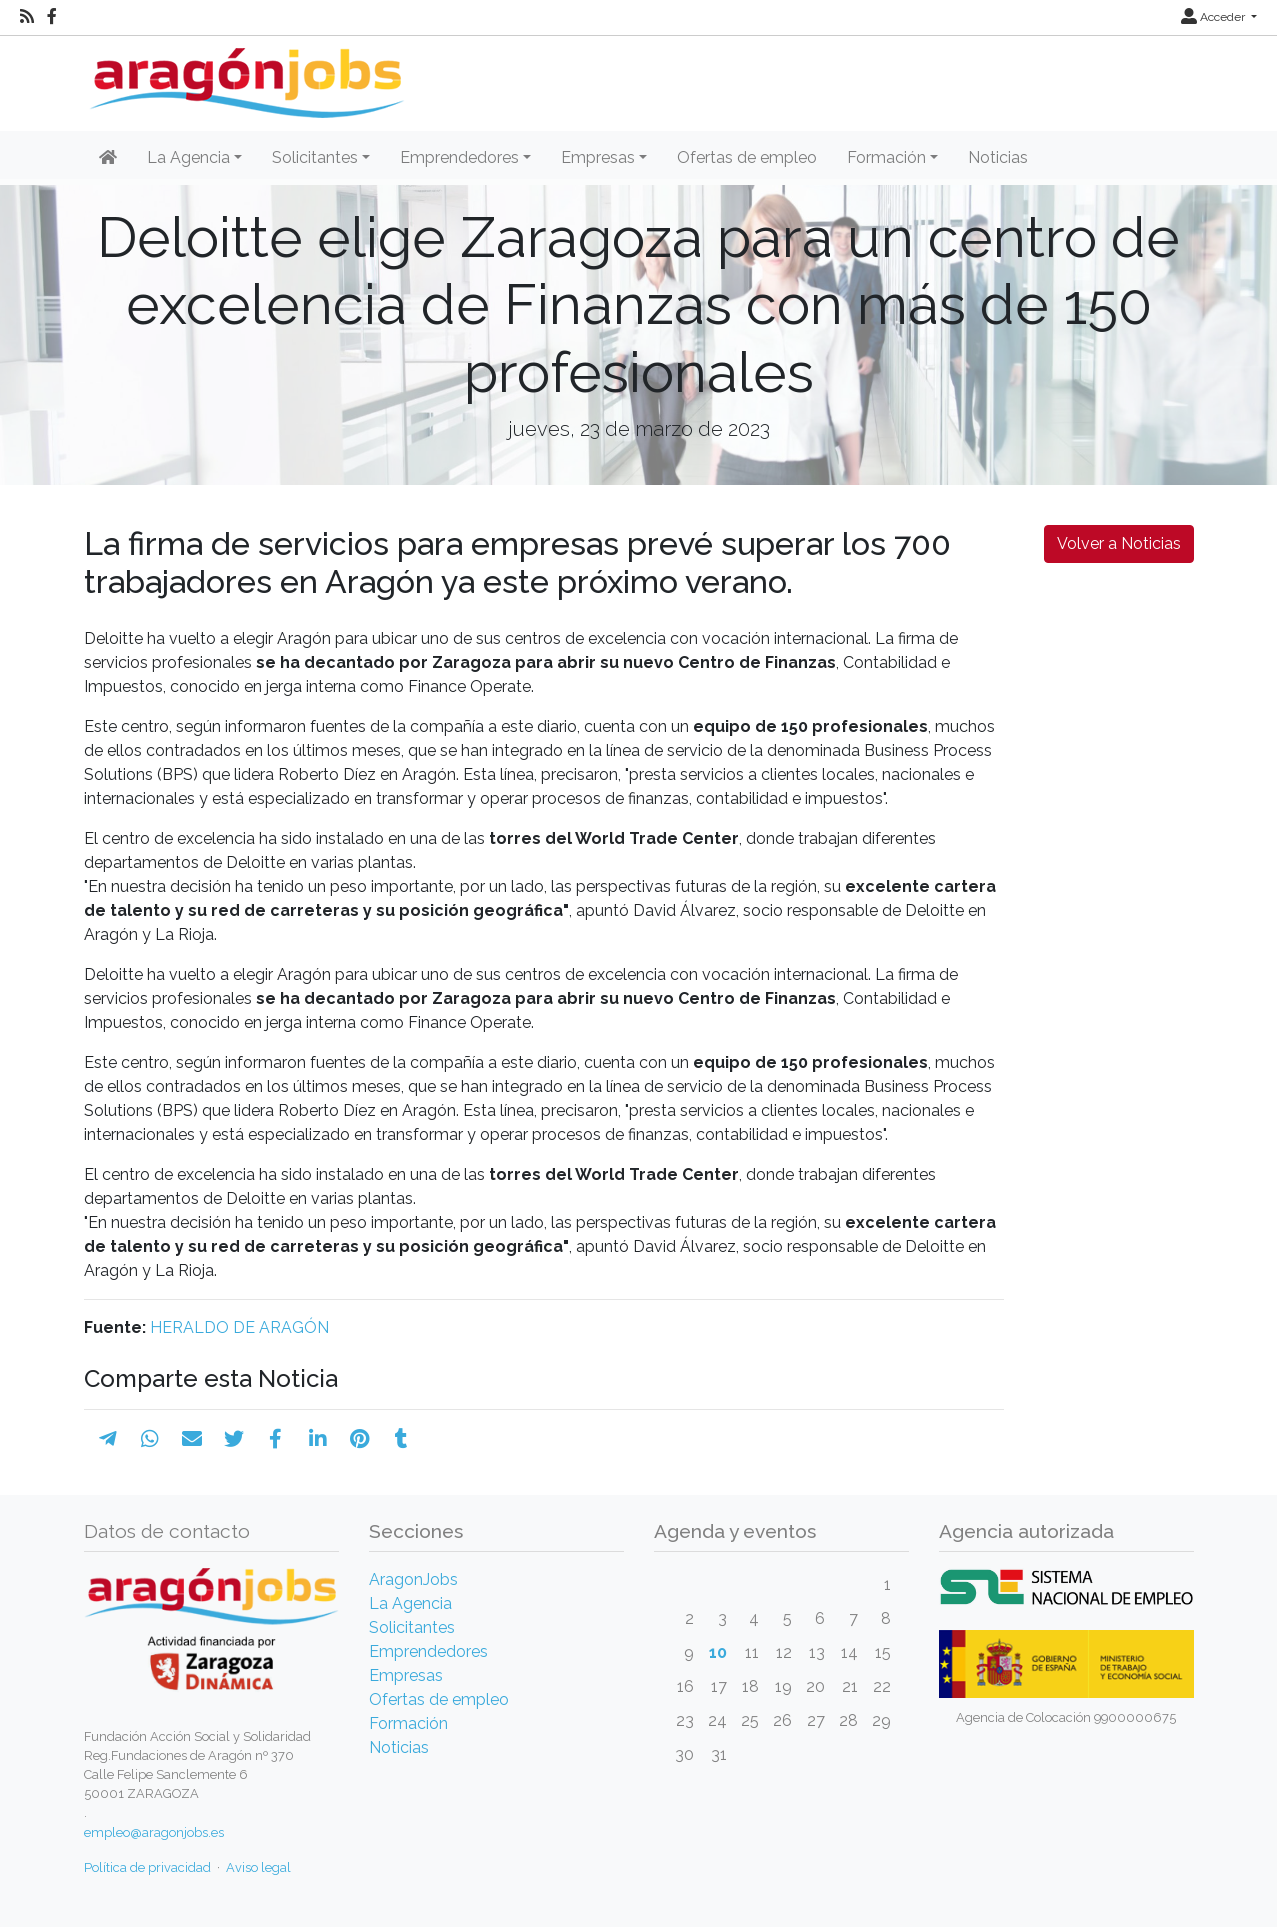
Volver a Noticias (1119, 543)
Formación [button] (886, 157)
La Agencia (410, 1603)
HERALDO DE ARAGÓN (239, 1327)
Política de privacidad (147, 1867)
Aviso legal (258, 1867)
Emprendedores (428, 1651)
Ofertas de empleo (747, 157)
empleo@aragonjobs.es (154, 1832)
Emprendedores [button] (459, 157)
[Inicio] (244, 75)
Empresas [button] (598, 157)
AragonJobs (413, 1579)
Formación (408, 1723)
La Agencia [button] (188, 157)
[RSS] (27, 17)
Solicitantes (412, 1627)
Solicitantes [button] (315, 157)
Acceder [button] (1214, 17)
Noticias (998, 157)
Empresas (406, 1675)
